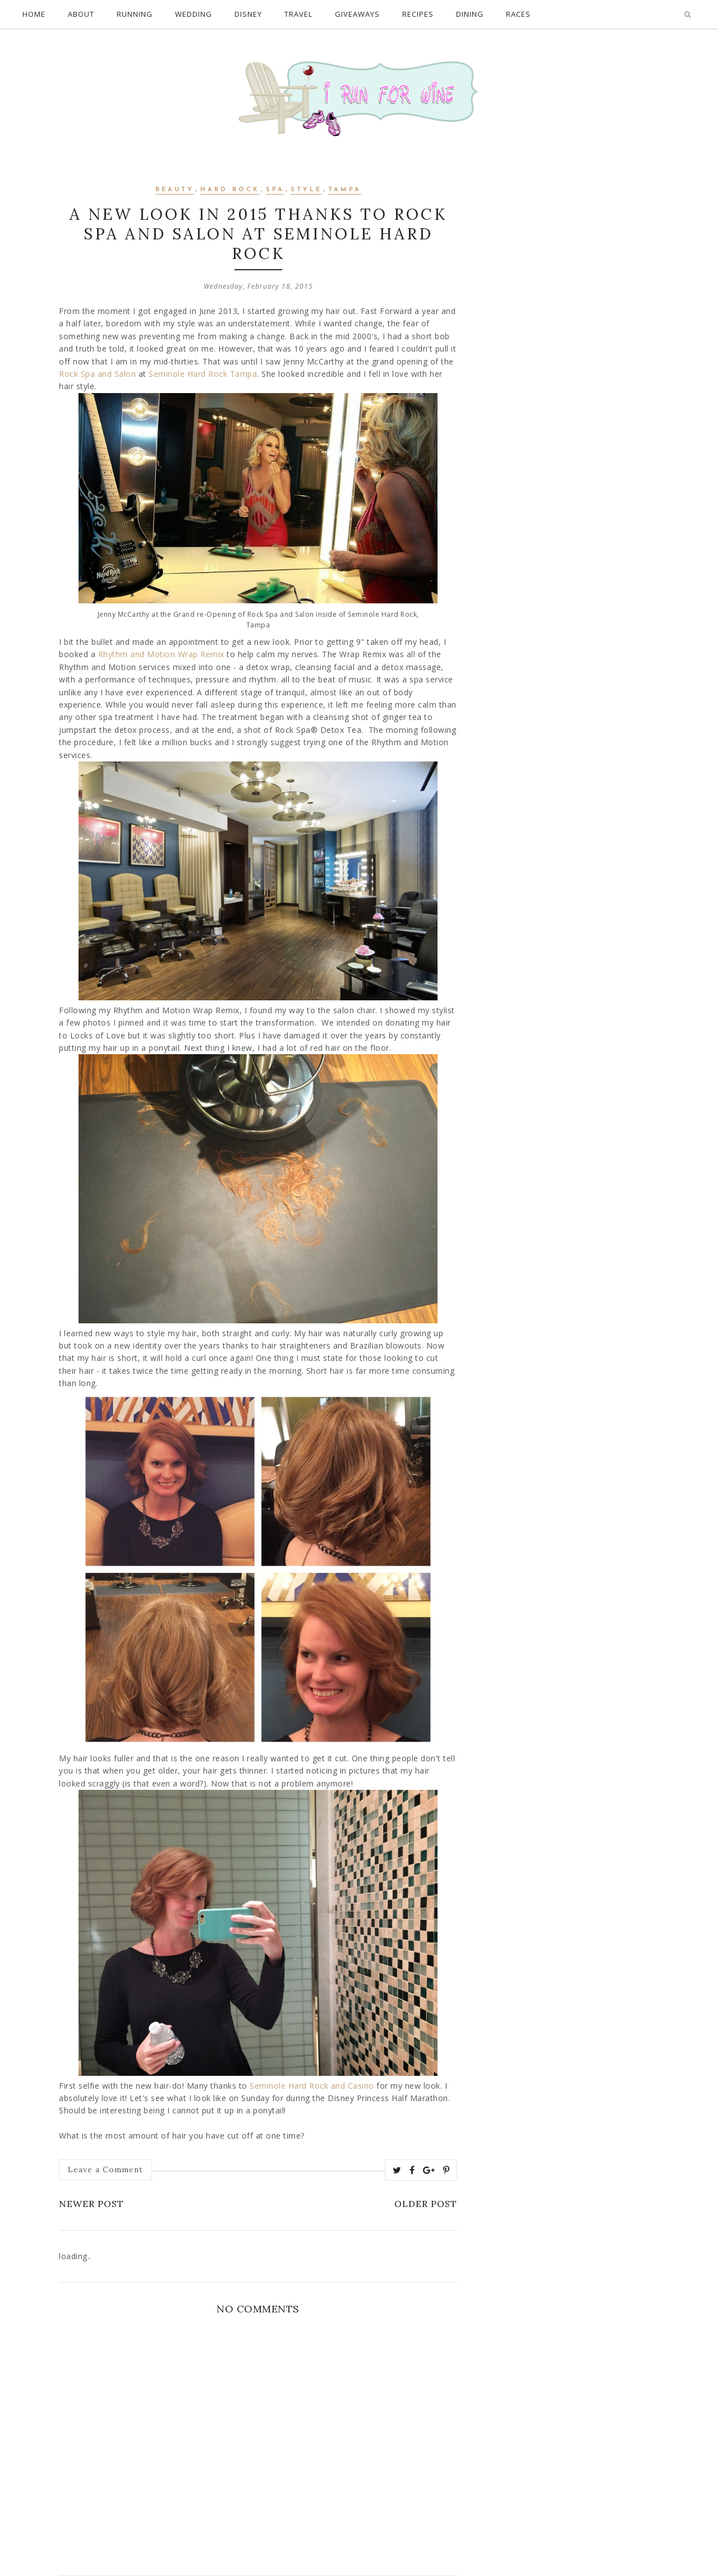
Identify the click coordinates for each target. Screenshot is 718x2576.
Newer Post (91, 2203)
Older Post (425, 2203)
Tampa (344, 190)
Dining (470, 14)
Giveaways (357, 14)
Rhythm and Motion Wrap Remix (161, 654)
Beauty (174, 190)
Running (135, 14)
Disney (248, 14)
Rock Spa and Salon (97, 373)
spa (275, 190)
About (81, 14)
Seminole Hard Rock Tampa (203, 373)
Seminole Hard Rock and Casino (312, 2085)
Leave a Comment (105, 2169)
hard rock (230, 190)
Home (33, 14)
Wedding (193, 14)
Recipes (418, 14)
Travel (298, 14)
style (306, 190)
